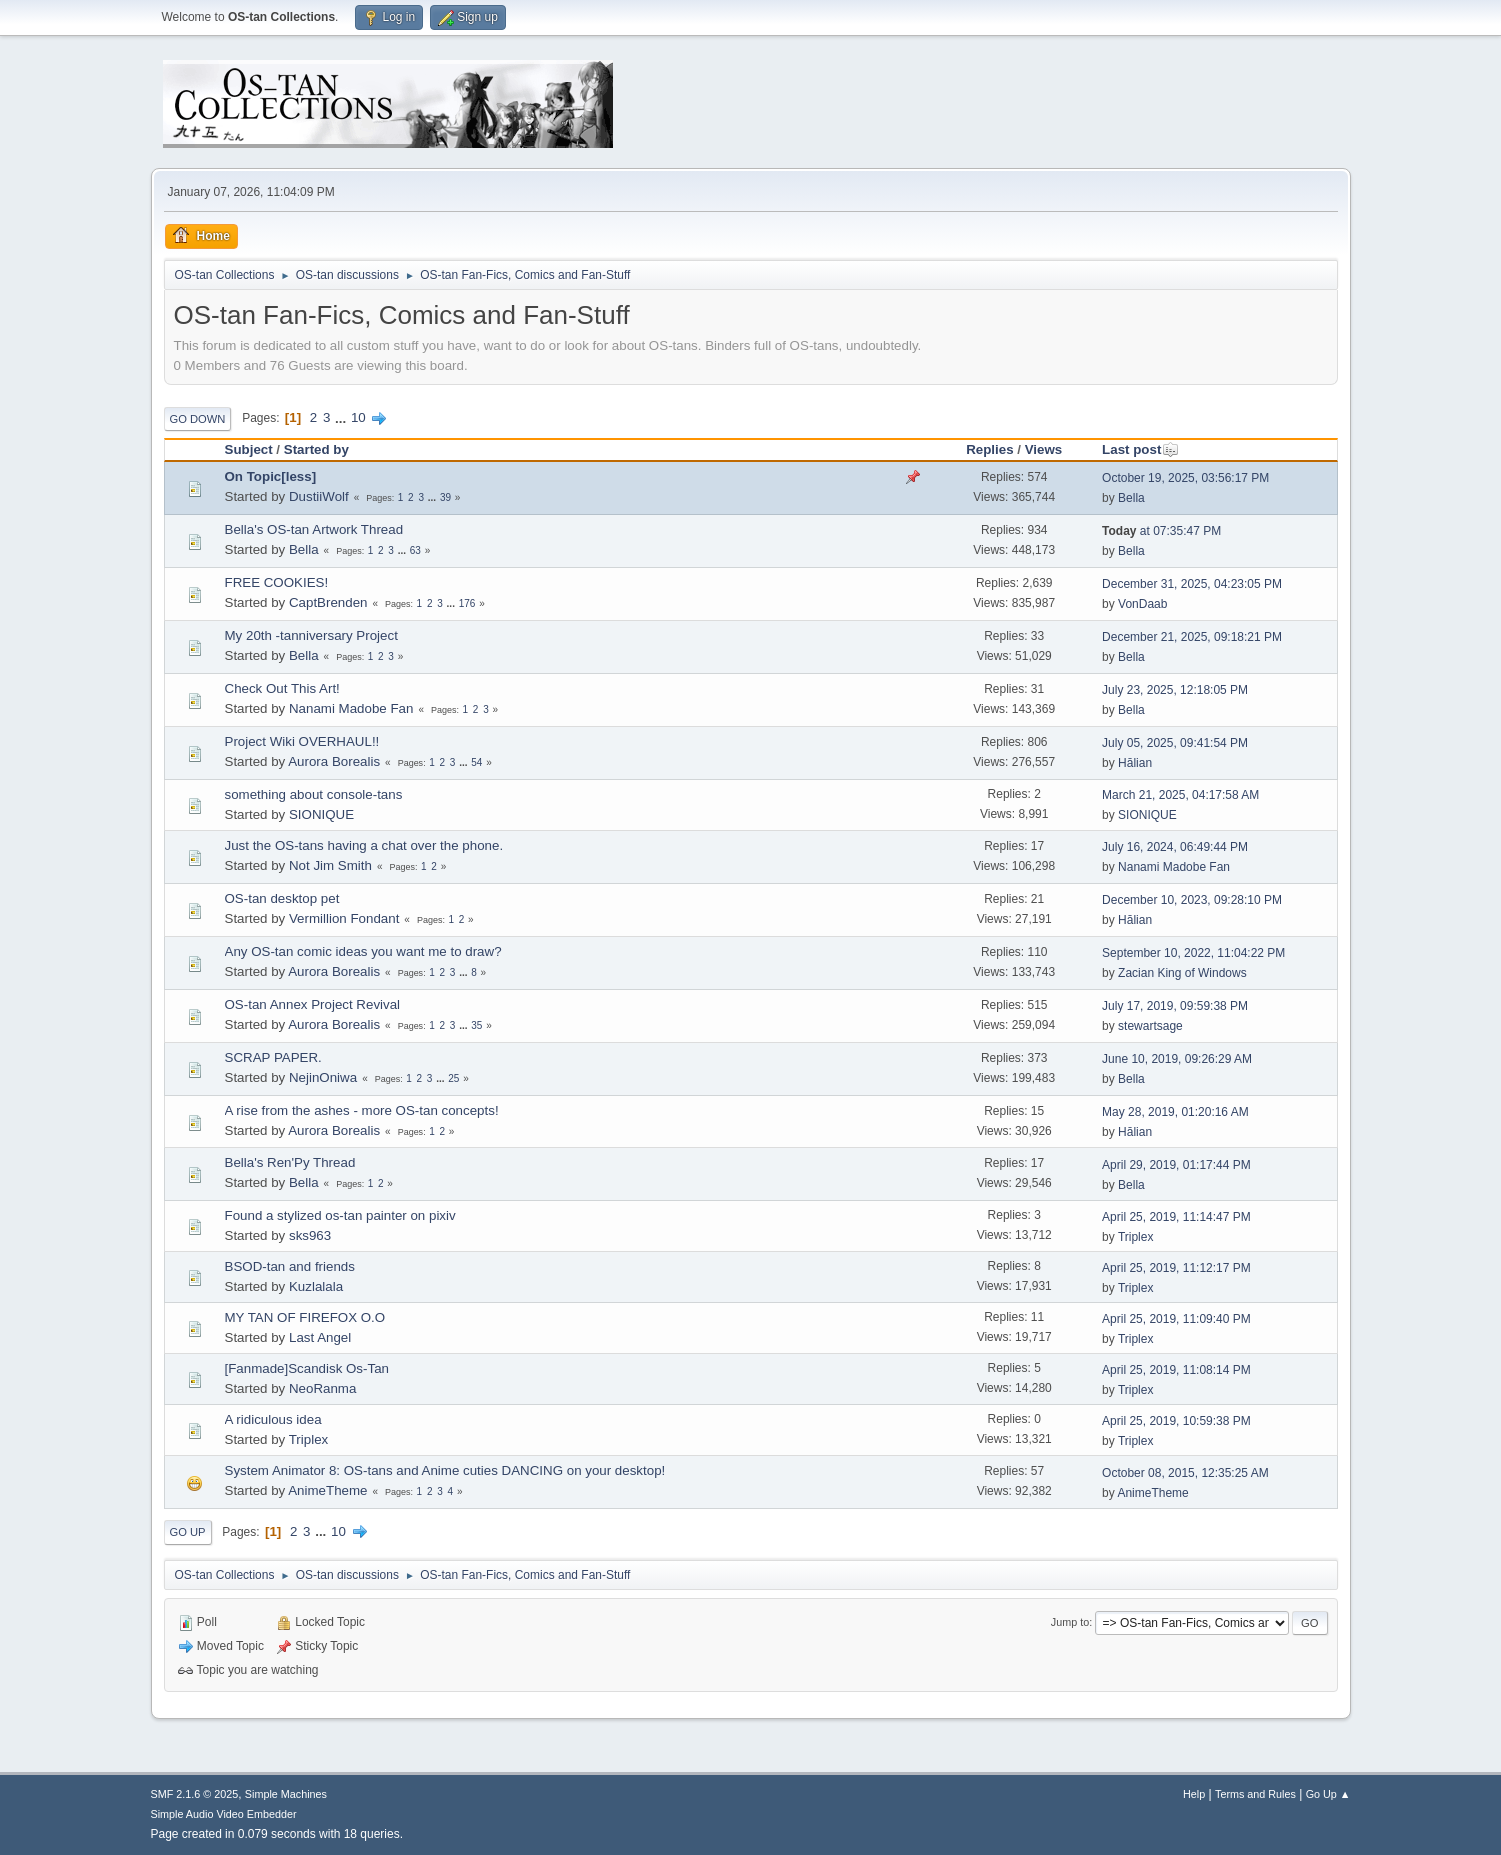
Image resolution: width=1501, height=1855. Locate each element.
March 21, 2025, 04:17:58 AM (1180, 795)
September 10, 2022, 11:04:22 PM (1193, 953)
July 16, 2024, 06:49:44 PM (1175, 847)
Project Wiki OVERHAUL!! (302, 741)
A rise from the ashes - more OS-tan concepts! (362, 1110)
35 (476, 1025)
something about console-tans (314, 794)
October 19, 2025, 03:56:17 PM (1185, 478)
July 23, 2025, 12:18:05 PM (1175, 690)
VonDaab (1142, 604)
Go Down (198, 419)
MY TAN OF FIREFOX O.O (305, 1317)
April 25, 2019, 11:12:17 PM (1176, 1268)
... (342, 417)
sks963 (310, 1235)
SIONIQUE (321, 814)
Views (1044, 449)
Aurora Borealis (334, 761)
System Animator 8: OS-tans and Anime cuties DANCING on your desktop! (445, 1470)
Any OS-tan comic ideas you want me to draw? (363, 951)
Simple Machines (286, 1794)
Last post (1140, 449)
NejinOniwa (323, 1077)
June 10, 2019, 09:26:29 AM (1177, 1059)
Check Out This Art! (282, 688)
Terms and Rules (1255, 1794)
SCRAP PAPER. (273, 1057)
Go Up (188, 1532)
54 (476, 762)
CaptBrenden (328, 602)
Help (1194, 1794)
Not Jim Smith (330, 865)
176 (467, 603)
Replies (989, 449)
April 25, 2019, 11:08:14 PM (1176, 1370)
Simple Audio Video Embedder (224, 1814)
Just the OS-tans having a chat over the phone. (364, 845)
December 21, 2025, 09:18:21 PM (1192, 637)
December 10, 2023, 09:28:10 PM (1192, 900)
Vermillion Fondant (344, 918)
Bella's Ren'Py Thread (290, 1162)
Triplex (1136, 1237)
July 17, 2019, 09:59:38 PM (1175, 1006)
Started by (316, 449)
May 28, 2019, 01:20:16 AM (1175, 1112)
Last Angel (320, 1337)
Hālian (1135, 763)
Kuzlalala (316, 1286)
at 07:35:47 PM (1161, 531)
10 (358, 417)
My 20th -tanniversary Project (311, 635)
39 (445, 497)
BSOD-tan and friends (290, 1266)
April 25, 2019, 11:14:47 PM (1176, 1217)
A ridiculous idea (273, 1419)
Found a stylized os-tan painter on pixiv (340, 1215)
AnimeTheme (327, 1490)
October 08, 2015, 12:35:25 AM (1185, 1473)
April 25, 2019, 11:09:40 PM (1176, 1319)
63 (415, 550)
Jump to (1070, 1622)
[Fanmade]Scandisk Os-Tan (307, 1368)
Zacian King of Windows (1182, 973)
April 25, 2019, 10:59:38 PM (1176, 1421)
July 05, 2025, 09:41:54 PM (1175, 743)
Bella (1131, 498)
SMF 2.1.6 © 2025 (195, 1794)
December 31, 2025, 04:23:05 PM (1192, 584)
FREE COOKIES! (277, 582)
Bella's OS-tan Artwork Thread (314, 529)
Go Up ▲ (1328, 1794)
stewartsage (1150, 1026)
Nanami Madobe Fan (351, 708)
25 (453, 1078)
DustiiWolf (319, 496)
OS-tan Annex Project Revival (313, 1004)
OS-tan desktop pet (282, 898)
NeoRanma (322, 1388)
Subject (249, 449)
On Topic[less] (271, 476)
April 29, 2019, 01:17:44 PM (1176, 1165)
